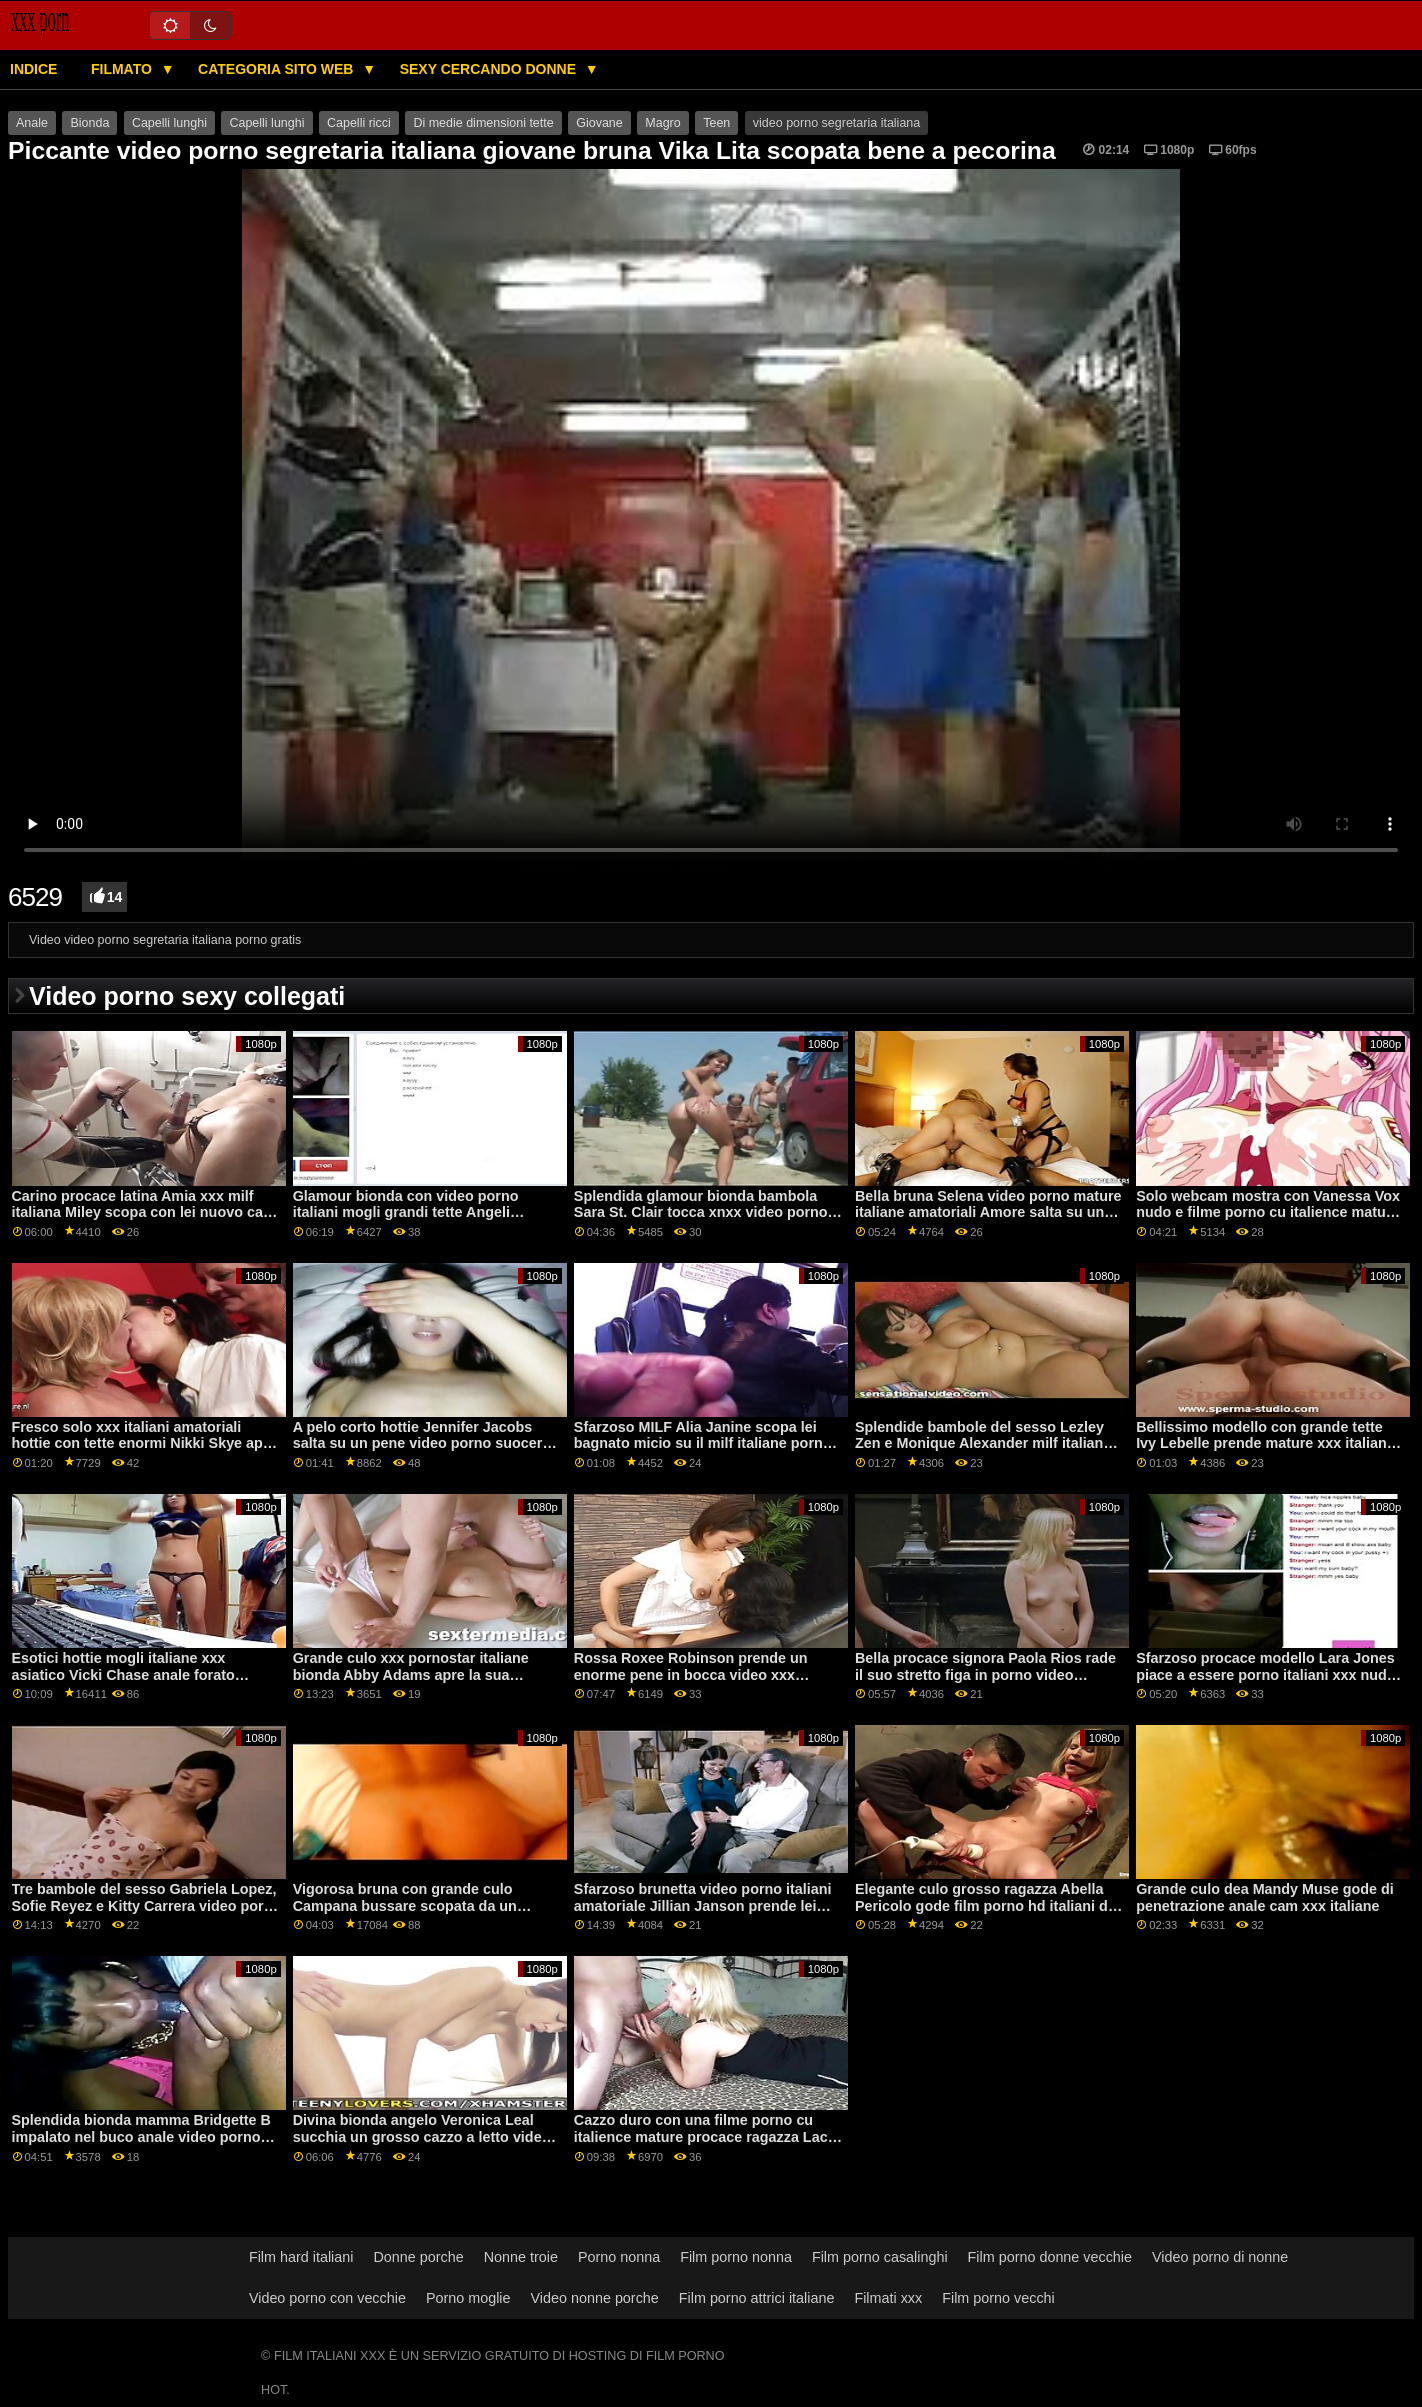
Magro (662, 123)
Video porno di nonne (1220, 2257)
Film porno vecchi (998, 2298)
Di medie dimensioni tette (483, 123)
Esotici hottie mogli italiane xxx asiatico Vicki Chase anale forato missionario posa (123, 1674)
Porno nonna (619, 2257)
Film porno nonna (736, 2257)
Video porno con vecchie (327, 2298)
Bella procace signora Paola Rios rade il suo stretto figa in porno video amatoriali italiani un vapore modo (985, 1674)
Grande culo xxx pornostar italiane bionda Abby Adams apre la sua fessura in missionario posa (411, 1674)
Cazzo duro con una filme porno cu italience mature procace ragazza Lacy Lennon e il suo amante (705, 2136)
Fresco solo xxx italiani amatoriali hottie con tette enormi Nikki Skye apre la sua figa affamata (144, 1443)
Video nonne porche (595, 2298)
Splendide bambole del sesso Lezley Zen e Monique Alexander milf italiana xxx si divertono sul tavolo (983, 1443)
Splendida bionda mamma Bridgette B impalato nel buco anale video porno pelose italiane (141, 2136)
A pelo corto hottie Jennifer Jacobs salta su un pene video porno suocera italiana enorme (422, 1443)
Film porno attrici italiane (757, 2298)
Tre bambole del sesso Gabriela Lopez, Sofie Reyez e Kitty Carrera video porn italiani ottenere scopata (144, 1905)
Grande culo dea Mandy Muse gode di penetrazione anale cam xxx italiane (1265, 1897)
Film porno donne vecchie (1050, 2257)
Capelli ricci (359, 123)
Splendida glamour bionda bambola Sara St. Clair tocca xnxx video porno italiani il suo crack (701, 1212)
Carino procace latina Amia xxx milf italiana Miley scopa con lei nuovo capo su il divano (146, 1212)
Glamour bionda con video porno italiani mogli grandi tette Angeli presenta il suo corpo (406, 1212)
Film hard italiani (301, 2257)
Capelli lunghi (169, 123)
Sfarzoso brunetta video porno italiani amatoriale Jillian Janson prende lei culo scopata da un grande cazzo (703, 1905)
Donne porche (418, 2257)
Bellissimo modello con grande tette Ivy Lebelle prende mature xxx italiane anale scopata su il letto (1265, 1443)
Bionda (89, 123)
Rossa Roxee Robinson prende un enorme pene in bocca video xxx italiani (691, 1674)
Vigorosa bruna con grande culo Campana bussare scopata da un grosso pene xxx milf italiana (405, 1905)
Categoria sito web (277, 69)
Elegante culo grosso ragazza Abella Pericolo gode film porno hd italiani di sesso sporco (983, 1905)
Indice (33, 69)
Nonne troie (521, 2257)
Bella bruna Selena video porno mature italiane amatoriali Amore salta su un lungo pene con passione (988, 1212)
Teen (716, 123)
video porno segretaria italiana (836, 123)
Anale (32, 123)
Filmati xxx (888, 2298)
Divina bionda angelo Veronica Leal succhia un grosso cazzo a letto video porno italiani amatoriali (422, 2136)
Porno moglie (468, 2298)
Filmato (123, 69)
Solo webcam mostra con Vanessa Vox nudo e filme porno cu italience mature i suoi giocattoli (1268, 1212)
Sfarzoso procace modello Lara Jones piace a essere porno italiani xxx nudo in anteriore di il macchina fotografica (1265, 1674)
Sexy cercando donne (490, 69)
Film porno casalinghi (880, 2257)
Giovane (599, 123)
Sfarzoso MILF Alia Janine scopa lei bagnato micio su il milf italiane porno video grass (703, 1443)
